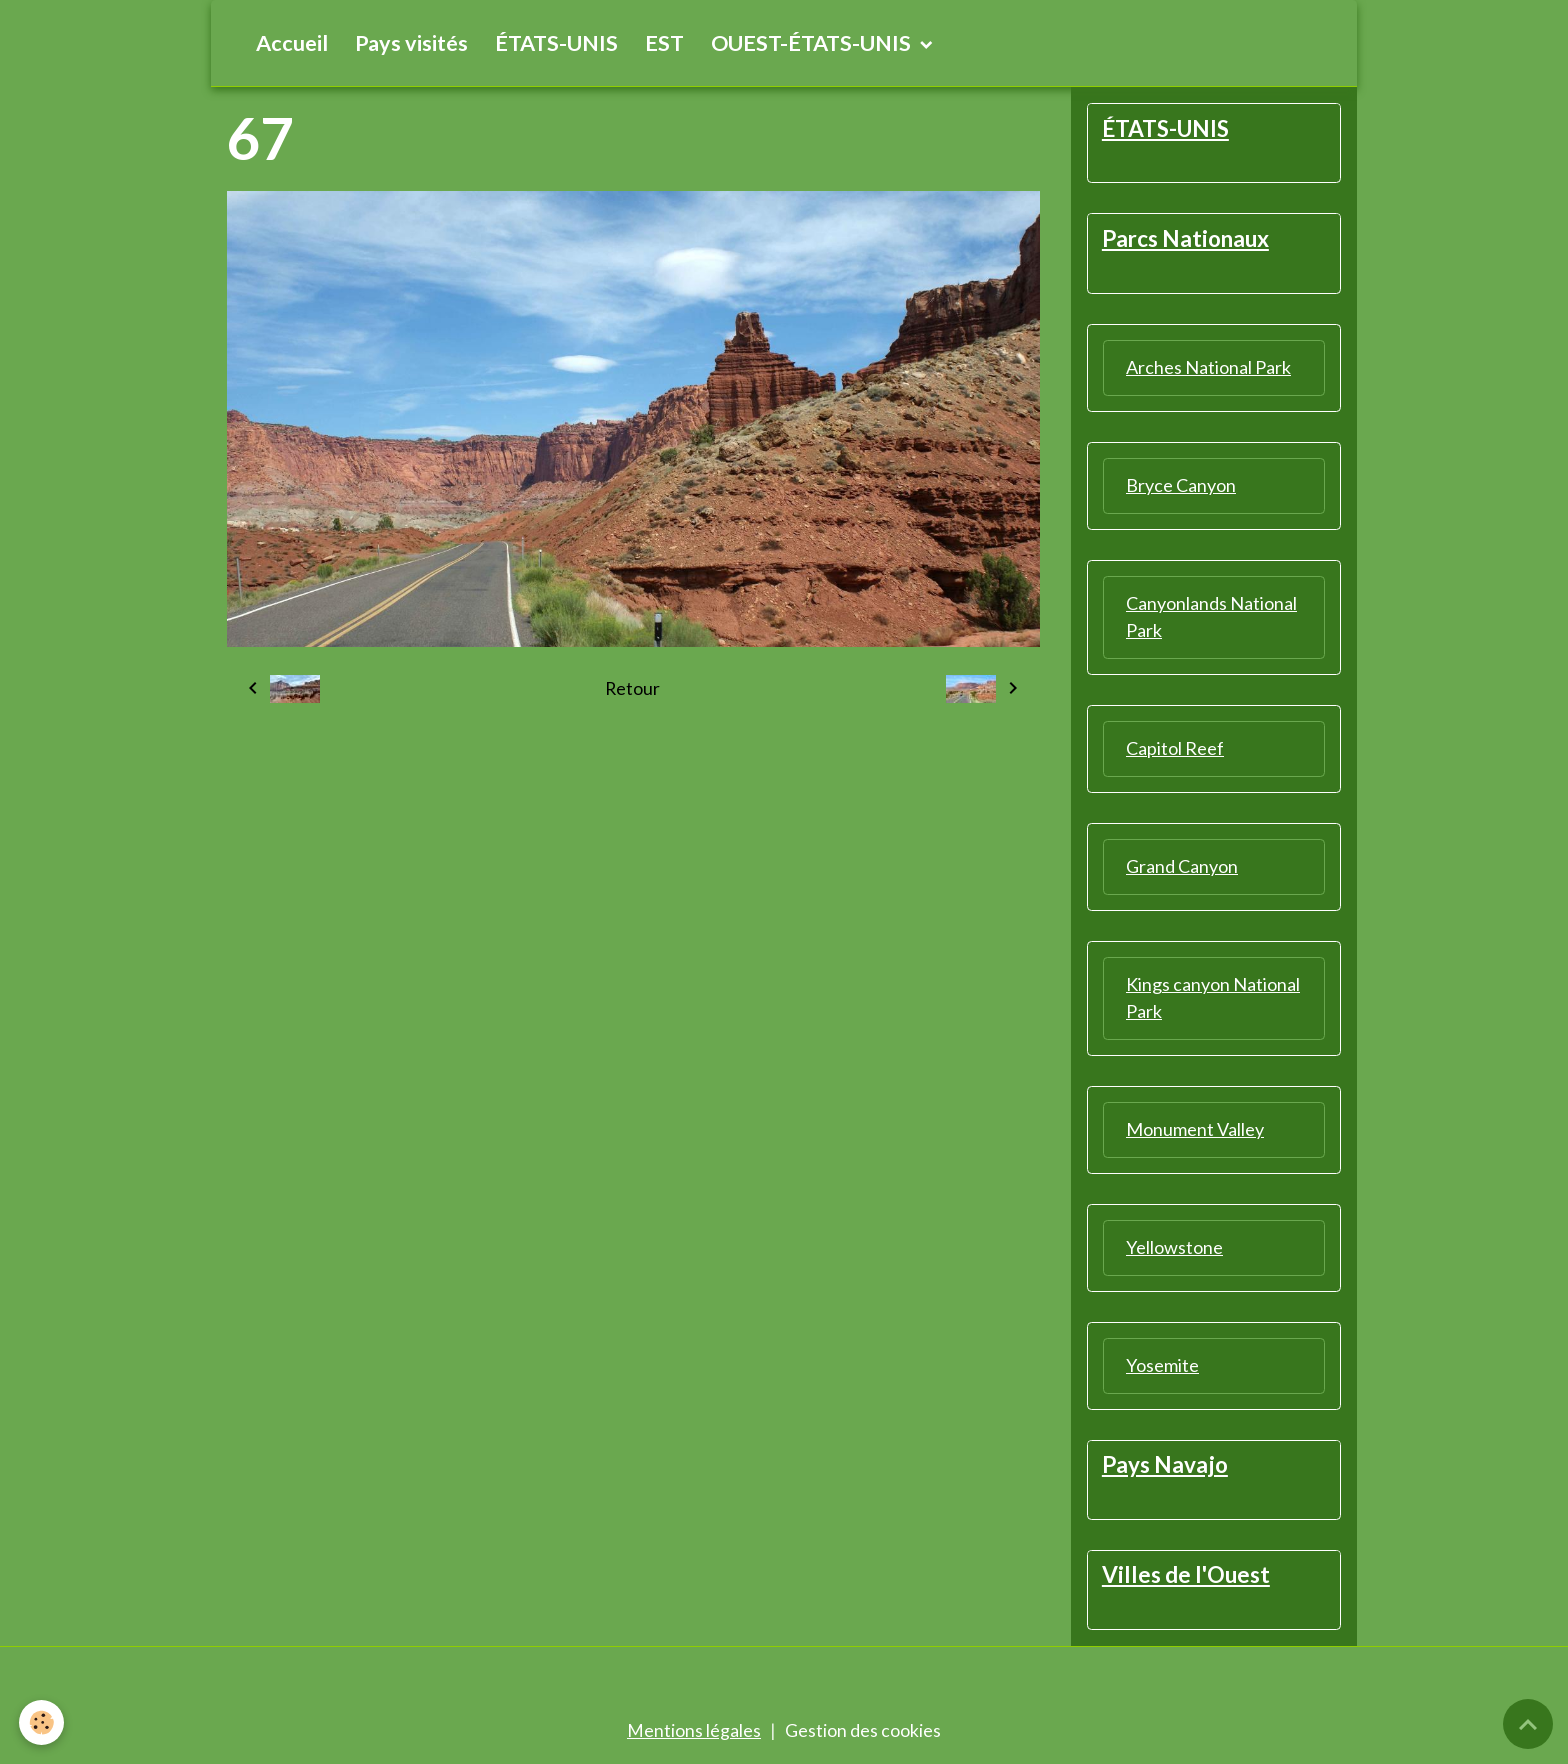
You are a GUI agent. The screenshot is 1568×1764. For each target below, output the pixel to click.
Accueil (292, 43)
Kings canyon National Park (1213, 998)
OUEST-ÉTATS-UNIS (813, 43)
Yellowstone (1174, 1248)
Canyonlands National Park (1211, 617)
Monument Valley (1195, 1130)
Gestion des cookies (863, 1732)
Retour (633, 689)
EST (664, 43)
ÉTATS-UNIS (556, 43)
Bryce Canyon (1181, 486)
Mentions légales (694, 1732)
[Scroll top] (1528, 1724)
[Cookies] (42, 1722)
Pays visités (411, 43)
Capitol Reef (1175, 749)
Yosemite (1162, 1366)
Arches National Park (1208, 368)
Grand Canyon (1182, 867)
